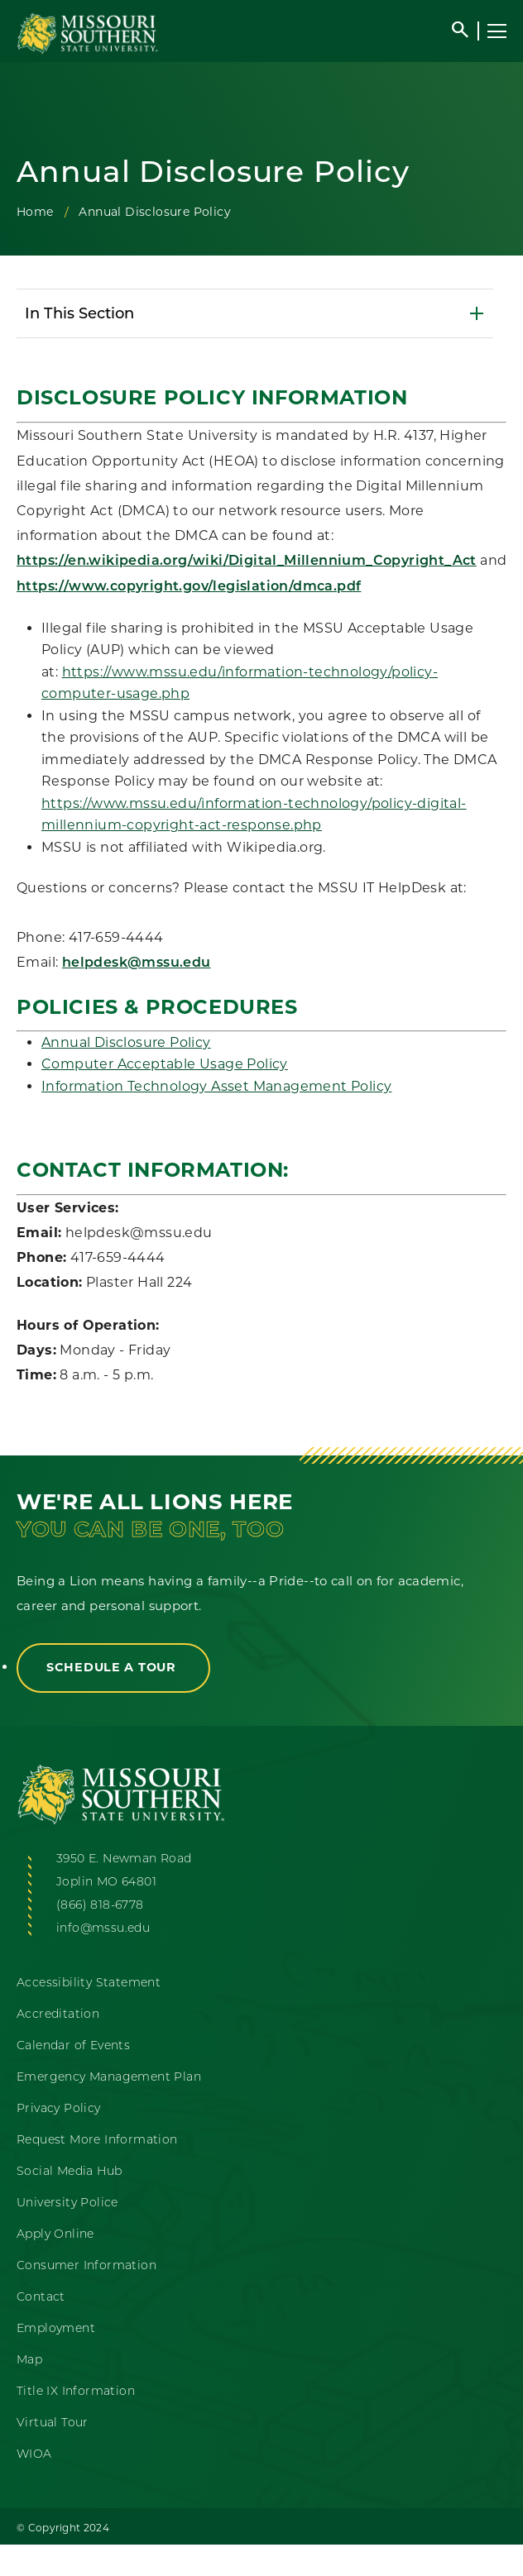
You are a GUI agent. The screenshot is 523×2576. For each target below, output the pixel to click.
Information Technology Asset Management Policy (216, 1086)
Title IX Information (76, 2390)
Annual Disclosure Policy (126, 1042)
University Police (67, 2202)
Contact (41, 2296)
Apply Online (55, 2233)
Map (29, 2359)
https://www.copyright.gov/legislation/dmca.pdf (189, 587)
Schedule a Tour (113, 1667)
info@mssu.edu (103, 1927)
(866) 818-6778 (100, 1904)
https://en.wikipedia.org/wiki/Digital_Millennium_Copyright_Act (247, 561)
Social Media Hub (69, 2170)
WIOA (34, 2453)
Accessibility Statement (89, 1982)
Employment (56, 2327)
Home (35, 211)
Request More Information (97, 2139)
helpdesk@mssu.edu (136, 963)
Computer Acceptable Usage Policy (164, 1064)
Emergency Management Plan (109, 2076)
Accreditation (58, 2013)
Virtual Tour (53, 2422)
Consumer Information (86, 2265)
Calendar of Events (73, 2045)
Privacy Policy (59, 2107)
